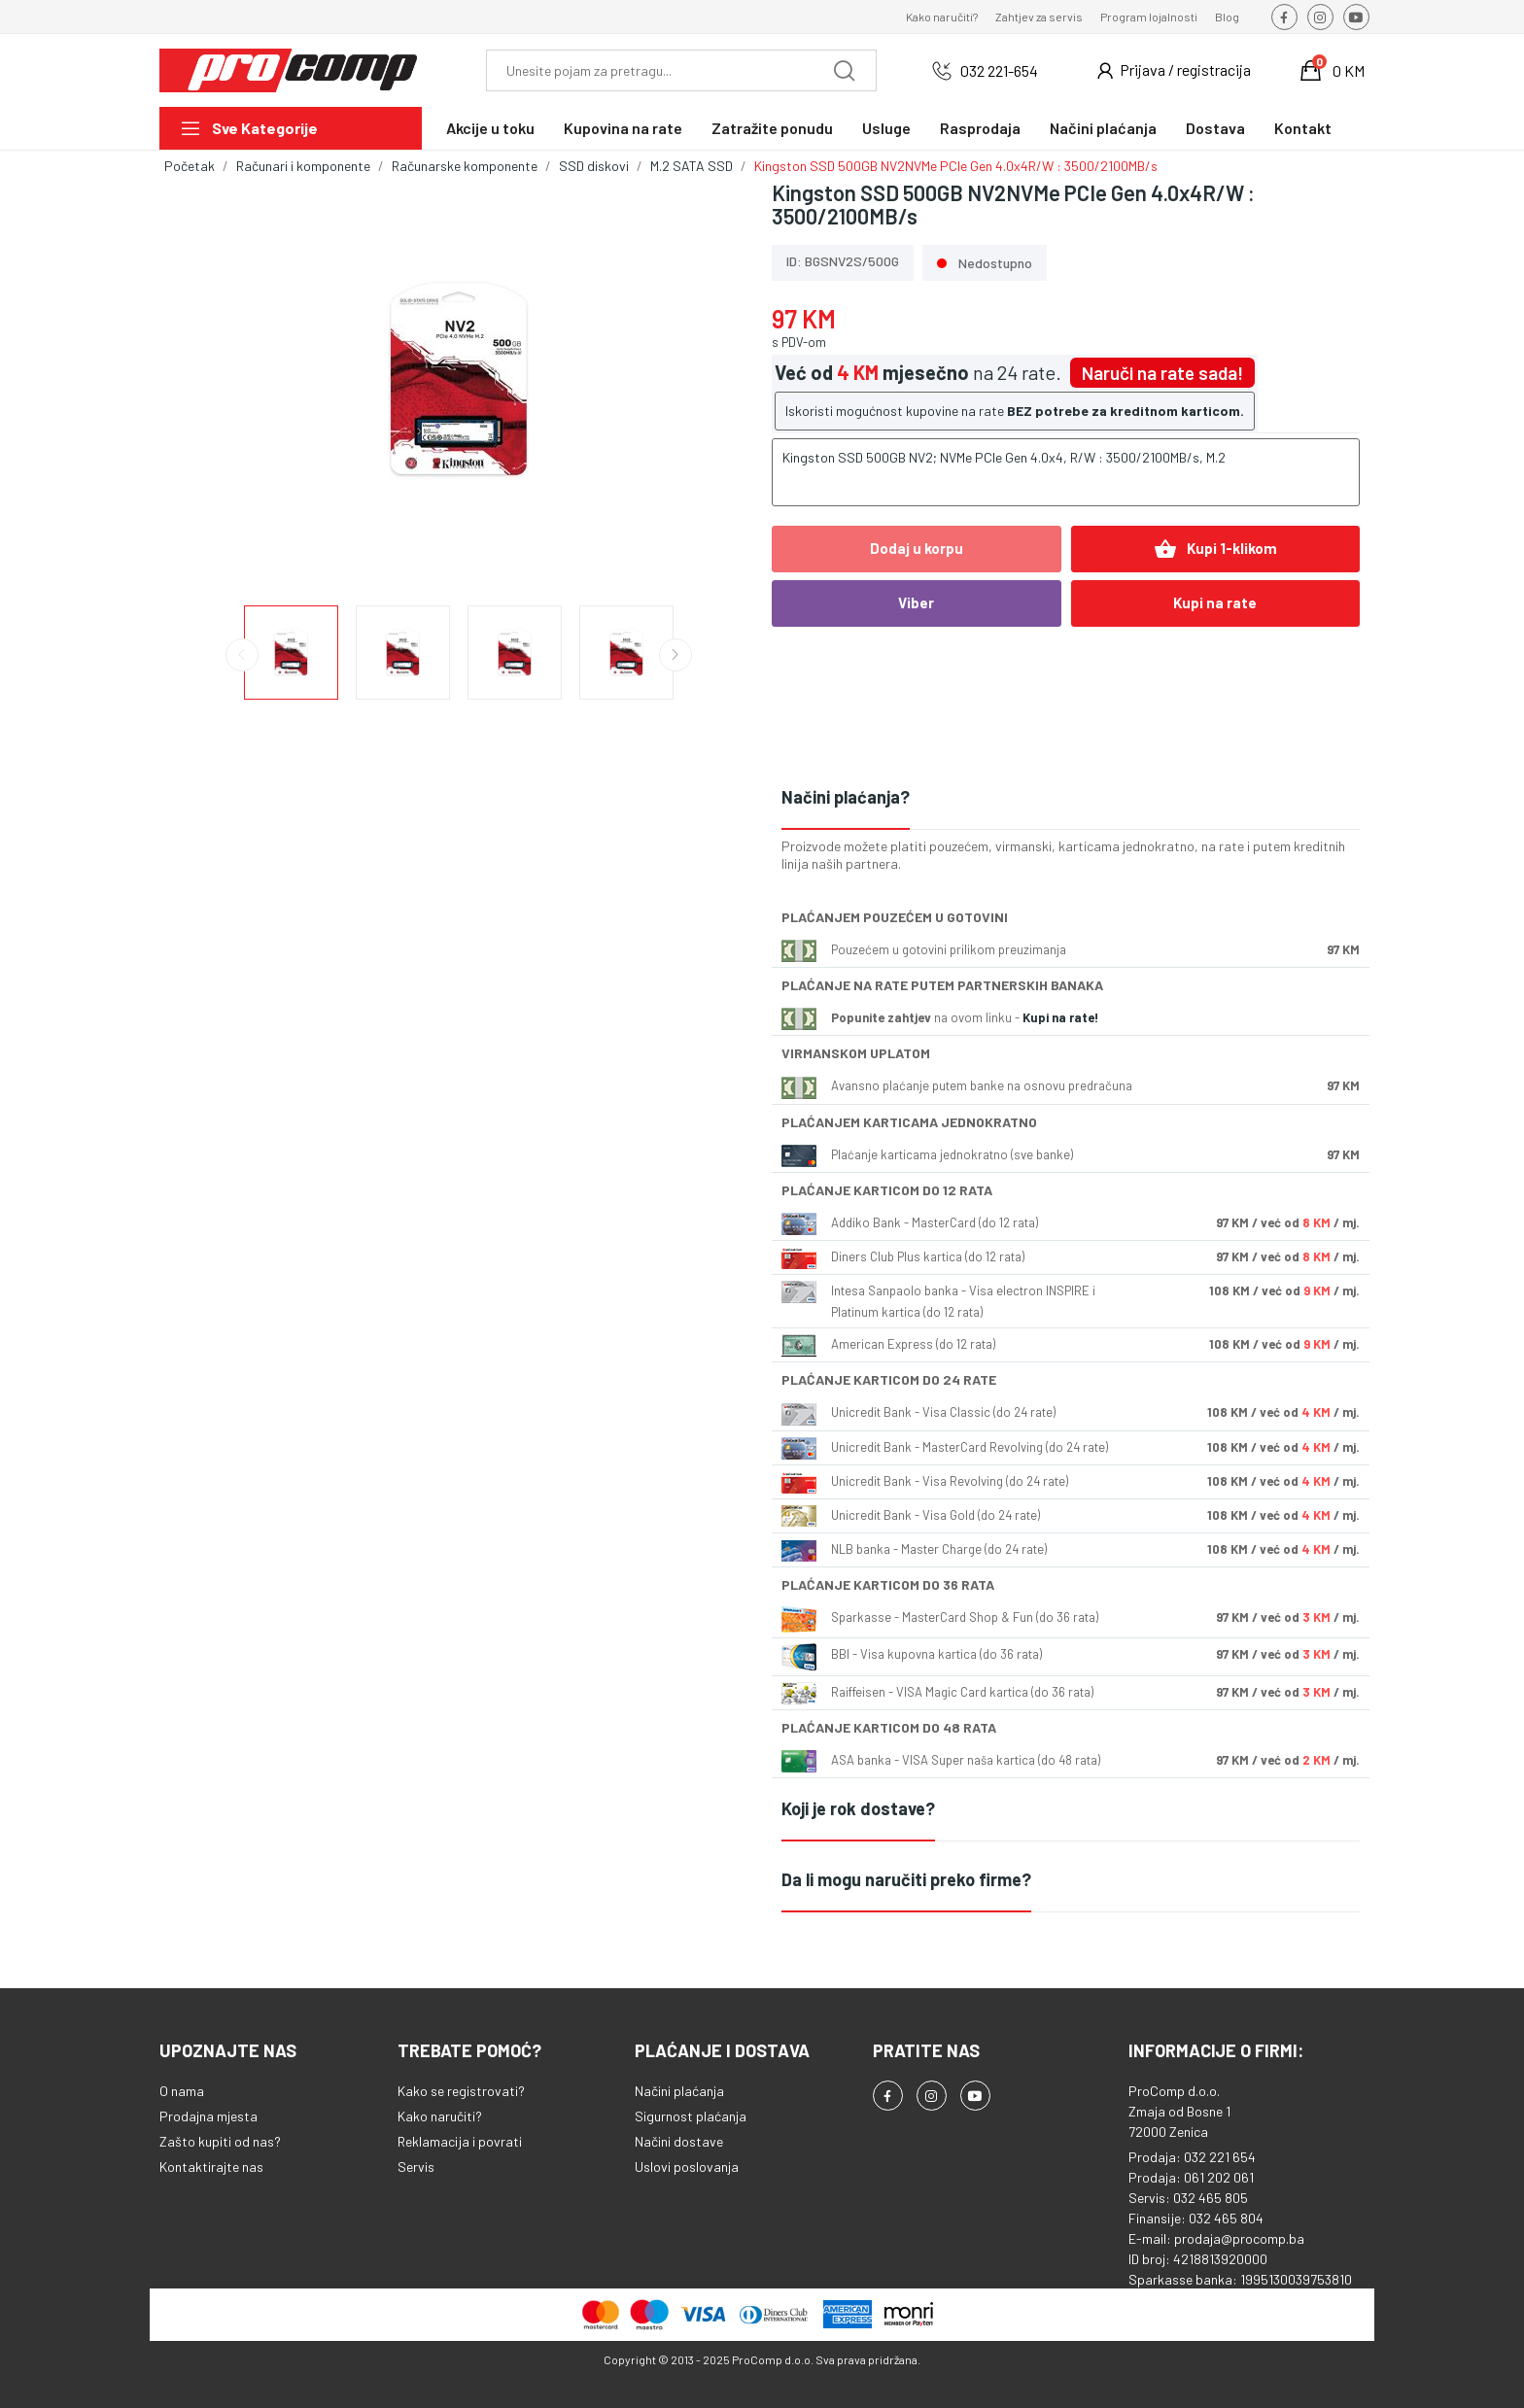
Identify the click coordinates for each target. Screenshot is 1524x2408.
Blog (1227, 16)
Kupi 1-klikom (1215, 549)
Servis (416, 2166)
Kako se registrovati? (461, 2090)
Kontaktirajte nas (211, 2166)
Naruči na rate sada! (1162, 372)
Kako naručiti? (942, 16)
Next (675, 654)
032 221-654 (999, 70)
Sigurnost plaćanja (690, 2116)
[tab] (1070, 798)
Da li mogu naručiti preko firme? (906, 1879)
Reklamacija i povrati (460, 2141)
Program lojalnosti (1148, 16)
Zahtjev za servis (1039, 16)
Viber (916, 602)
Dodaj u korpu (916, 548)
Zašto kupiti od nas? (220, 2141)
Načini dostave (679, 2141)
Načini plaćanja (679, 2090)
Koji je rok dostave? (858, 1808)
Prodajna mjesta (208, 2116)
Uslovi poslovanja (687, 2166)
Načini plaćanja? (845, 797)
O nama (181, 2090)
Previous (242, 654)
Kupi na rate (1215, 602)
